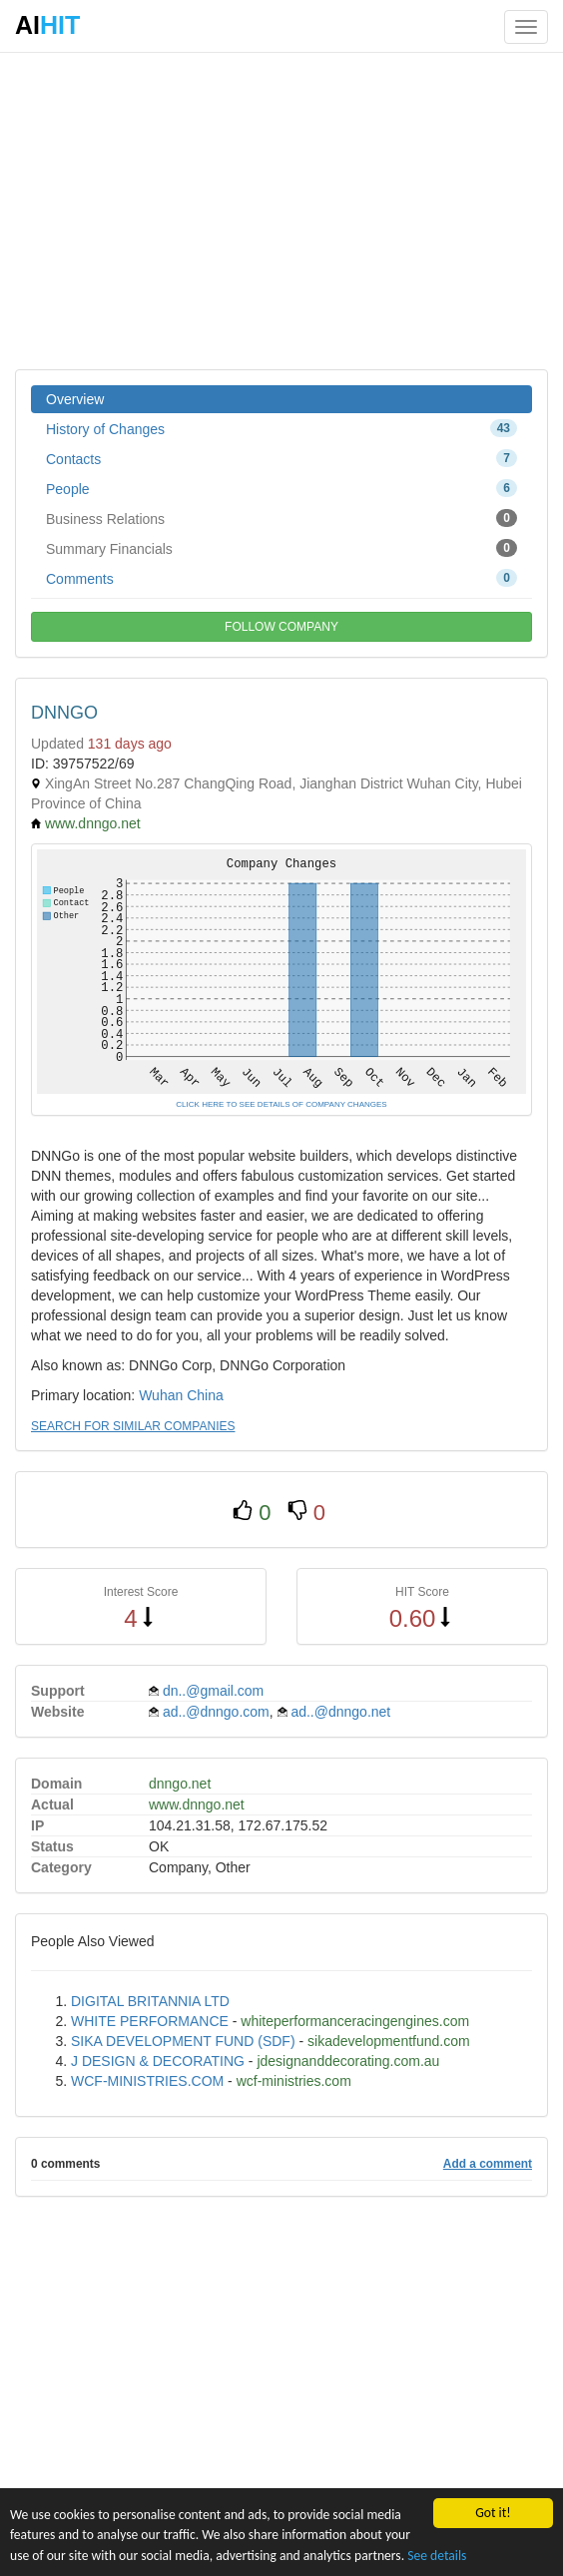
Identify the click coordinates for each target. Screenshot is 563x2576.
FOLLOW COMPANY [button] (281, 627)
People (281, 488)
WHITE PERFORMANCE (150, 2021)
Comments (281, 578)
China (205, 1395)
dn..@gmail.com (213, 1691)
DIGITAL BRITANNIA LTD (150, 2001)
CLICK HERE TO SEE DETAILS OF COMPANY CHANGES (281, 1104)
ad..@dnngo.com (216, 1712)
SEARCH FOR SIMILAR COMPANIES (133, 1426)
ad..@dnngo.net (340, 1712)
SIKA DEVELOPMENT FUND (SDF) (183, 2041)
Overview (75, 399)
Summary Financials (281, 548)
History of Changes (281, 428)
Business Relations (281, 518)
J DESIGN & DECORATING (158, 2061)
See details (436, 2555)
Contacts (281, 458)
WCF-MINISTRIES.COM (147, 2081)
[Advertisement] (281, 209)
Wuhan (161, 1395)
